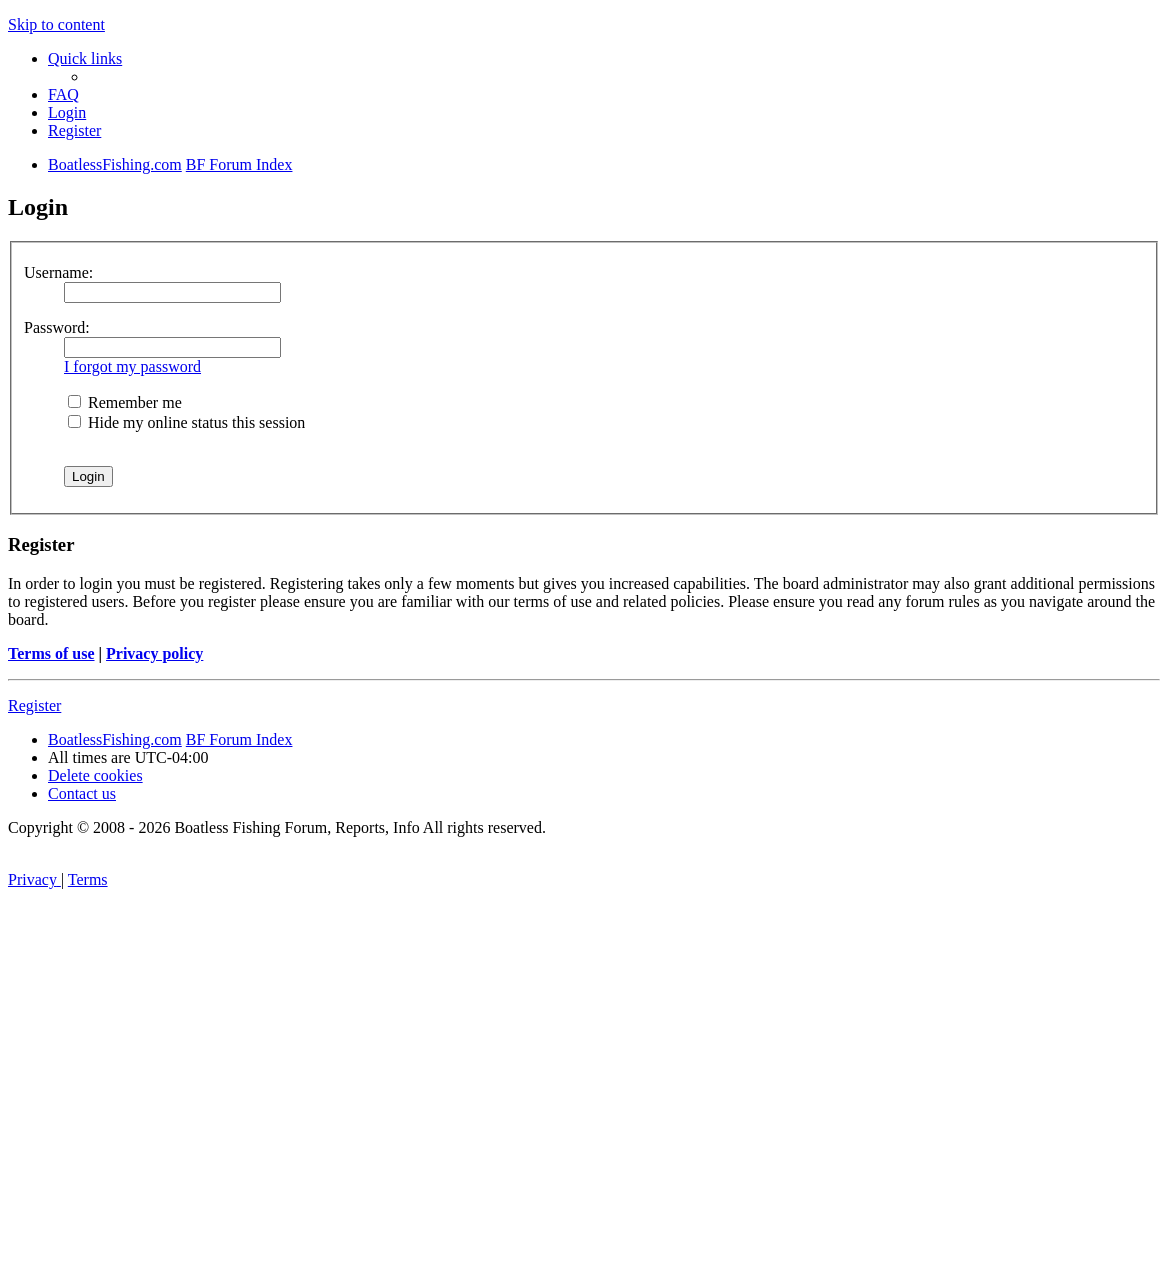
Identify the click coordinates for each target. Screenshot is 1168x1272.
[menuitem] (63, 94)
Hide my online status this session (186, 422)
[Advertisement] (584, 1122)
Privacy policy (154, 653)
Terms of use (51, 653)
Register (34, 705)
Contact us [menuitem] (82, 793)
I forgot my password (132, 366)
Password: (57, 327)
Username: (58, 272)
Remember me (125, 402)
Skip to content (56, 24)
